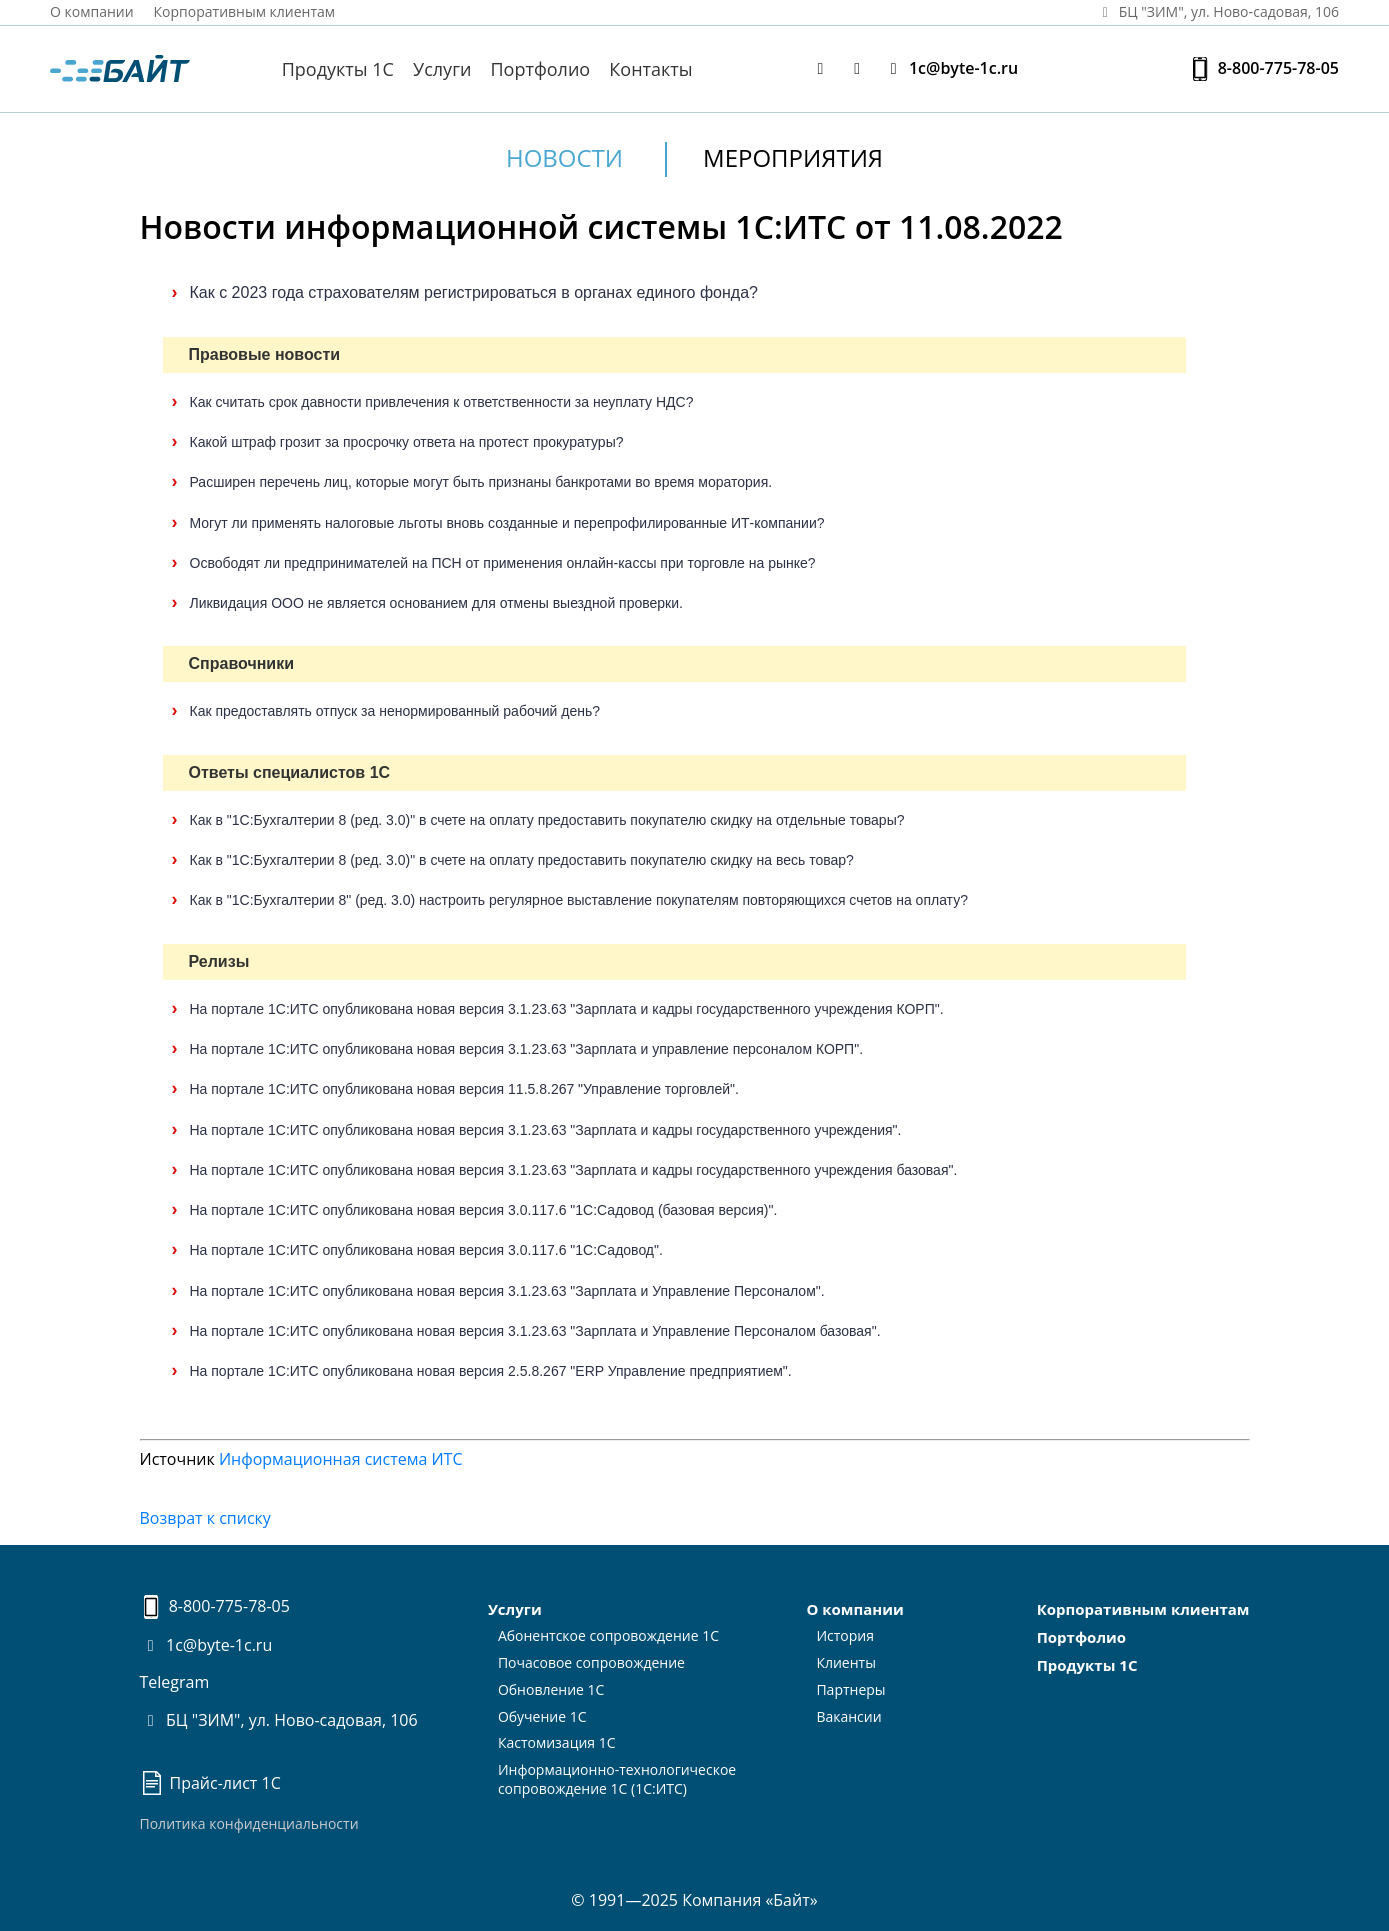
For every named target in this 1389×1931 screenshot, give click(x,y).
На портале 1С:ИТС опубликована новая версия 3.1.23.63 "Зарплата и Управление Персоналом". (507, 1291)
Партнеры (850, 1689)
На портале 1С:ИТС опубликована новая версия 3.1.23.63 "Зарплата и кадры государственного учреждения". (546, 1130)
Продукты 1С (338, 69)
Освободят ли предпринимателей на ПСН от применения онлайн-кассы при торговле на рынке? (503, 563)
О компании (92, 11)
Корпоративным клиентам (245, 11)
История (845, 1635)
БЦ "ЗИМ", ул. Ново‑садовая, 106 (1217, 11)
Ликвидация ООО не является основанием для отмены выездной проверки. (436, 603)
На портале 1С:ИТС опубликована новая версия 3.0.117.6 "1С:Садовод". (426, 1250)
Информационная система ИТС (341, 1459)
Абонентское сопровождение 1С (608, 1635)
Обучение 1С (542, 1716)
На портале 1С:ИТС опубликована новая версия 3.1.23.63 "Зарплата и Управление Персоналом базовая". (535, 1331)
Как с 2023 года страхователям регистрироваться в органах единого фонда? (474, 292)
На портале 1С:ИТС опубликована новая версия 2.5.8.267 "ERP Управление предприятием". (491, 1371)
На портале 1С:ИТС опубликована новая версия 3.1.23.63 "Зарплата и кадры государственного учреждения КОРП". (567, 1009)
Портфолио (541, 69)
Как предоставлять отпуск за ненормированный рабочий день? (395, 711)
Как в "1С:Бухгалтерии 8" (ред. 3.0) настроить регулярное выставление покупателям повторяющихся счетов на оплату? (579, 900)
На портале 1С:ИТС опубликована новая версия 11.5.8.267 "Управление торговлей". (464, 1089)
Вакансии (848, 1716)
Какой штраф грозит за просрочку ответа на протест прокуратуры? (407, 442)
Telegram (175, 1682)
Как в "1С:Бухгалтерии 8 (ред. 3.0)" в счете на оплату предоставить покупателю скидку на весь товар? (522, 860)
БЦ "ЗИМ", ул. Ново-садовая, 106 (279, 1720)
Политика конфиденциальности (249, 1823)
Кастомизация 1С (557, 1742)
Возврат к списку (205, 1518)
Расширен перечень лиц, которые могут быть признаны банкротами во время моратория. (481, 482)
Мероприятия (793, 157)
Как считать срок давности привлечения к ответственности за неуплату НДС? (442, 402)
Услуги (442, 69)
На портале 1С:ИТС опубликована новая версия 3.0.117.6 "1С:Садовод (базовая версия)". (484, 1210)
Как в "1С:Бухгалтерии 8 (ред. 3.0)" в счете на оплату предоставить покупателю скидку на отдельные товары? (547, 820)
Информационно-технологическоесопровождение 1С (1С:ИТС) (617, 1779)
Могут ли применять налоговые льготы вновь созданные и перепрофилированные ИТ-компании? (507, 523)
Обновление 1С (551, 1689)
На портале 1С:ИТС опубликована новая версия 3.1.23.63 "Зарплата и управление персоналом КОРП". (527, 1049)
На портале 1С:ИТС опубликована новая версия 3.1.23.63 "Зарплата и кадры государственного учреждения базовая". (574, 1170)
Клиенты (846, 1662)
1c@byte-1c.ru (950, 68)
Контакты (650, 69)
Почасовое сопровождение (591, 1662)
